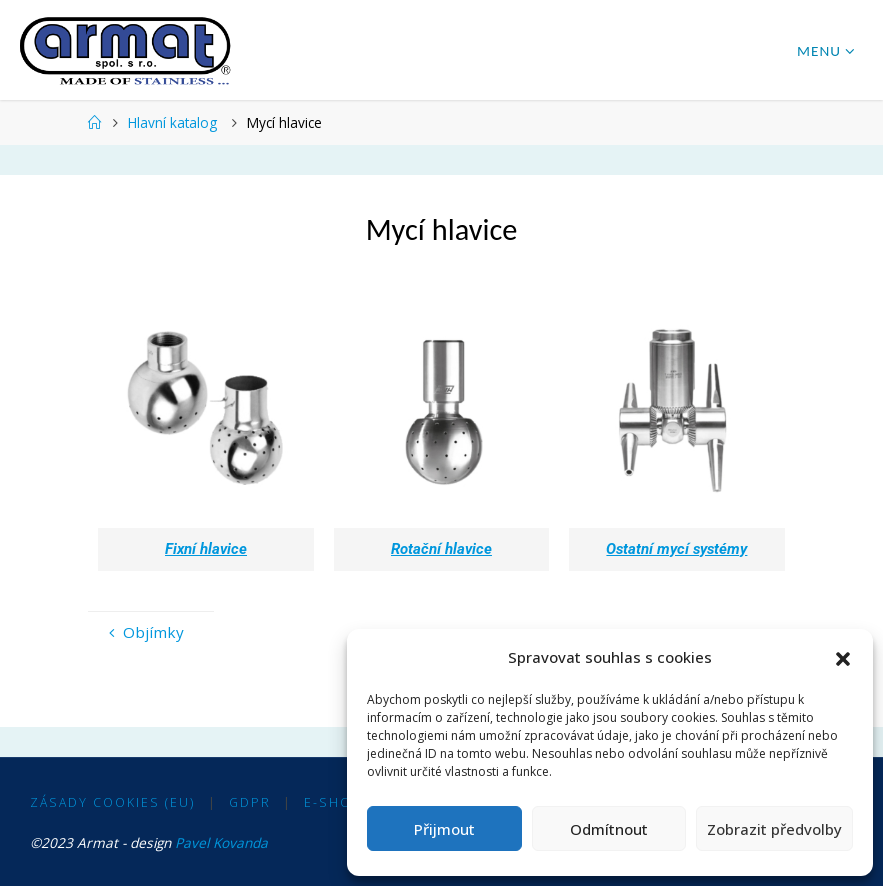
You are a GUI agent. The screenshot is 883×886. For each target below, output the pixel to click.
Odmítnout (609, 829)
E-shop (333, 802)
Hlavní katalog (172, 122)
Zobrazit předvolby (774, 829)
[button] (843, 658)
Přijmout (444, 829)
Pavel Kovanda (221, 842)
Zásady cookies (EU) (112, 802)
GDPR (250, 802)
